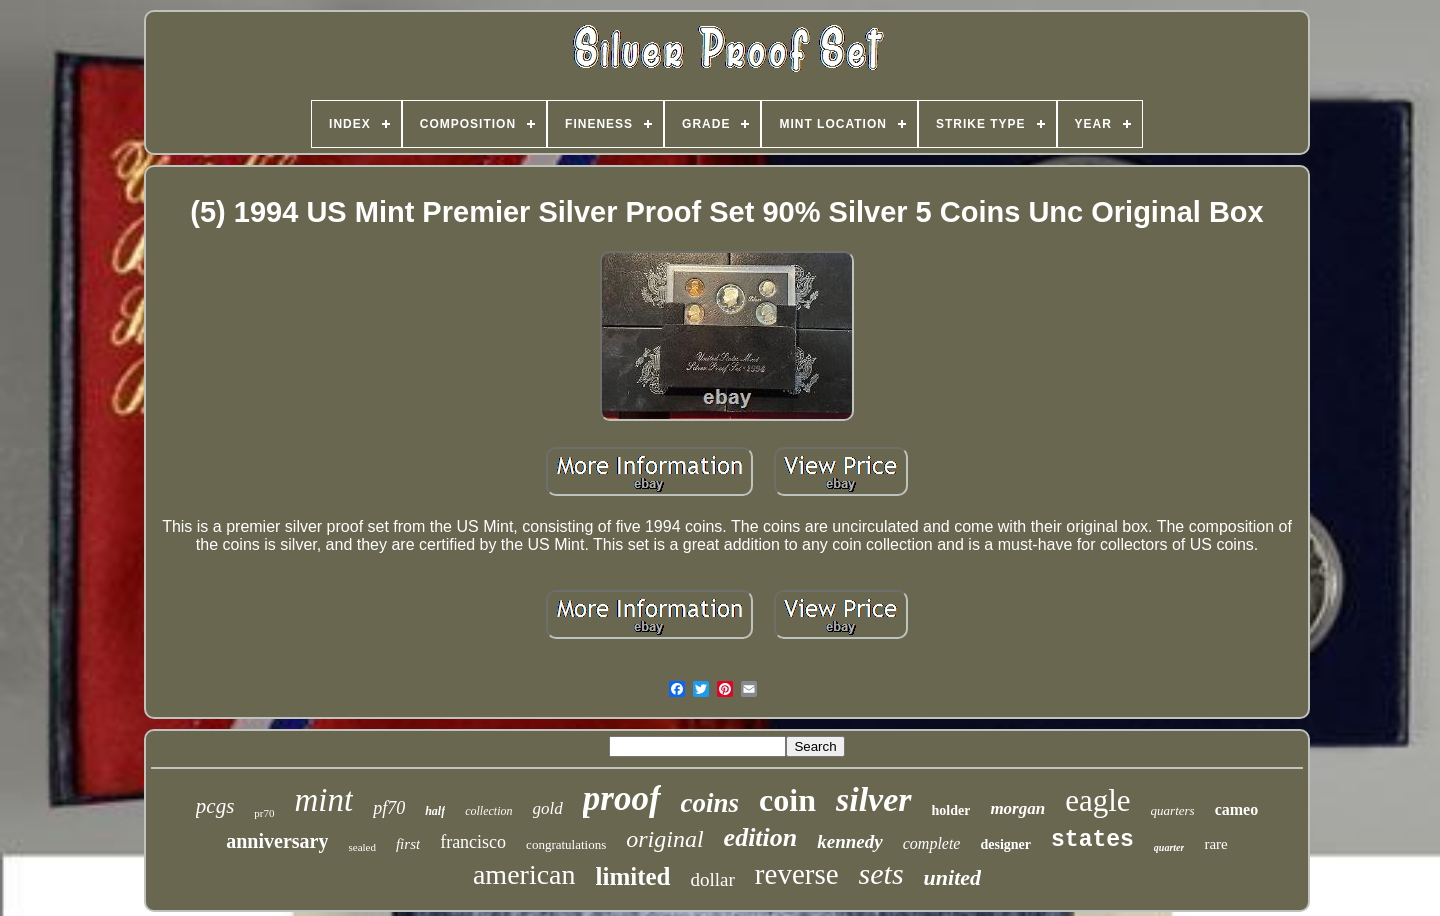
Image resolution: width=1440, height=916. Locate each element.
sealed (361, 847)
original (664, 839)
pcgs (215, 806)
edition (761, 837)
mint (324, 800)
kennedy (849, 841)
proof (622, 798)
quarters (1173, 810)
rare (1215, 844)
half (435, 811)
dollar (713, 879)
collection (488, 811)
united (952, 877)
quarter (1169, 847)
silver (874, 799)
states (1092, 840)
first (408, 844)
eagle (1097, 800)
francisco (473, 842)
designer (1005, 844)
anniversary (277, 841)
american (524, 874)
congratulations (566, 844)
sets (881, 873)
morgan (1017, 808)
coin (787, 800)
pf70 (389, 808)
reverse (797, 874)
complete (932, 843)
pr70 (264, 813)
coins (710, 803)
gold (548, 808)
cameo (1237, 809)
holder (951, 810)
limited (633, 876)
